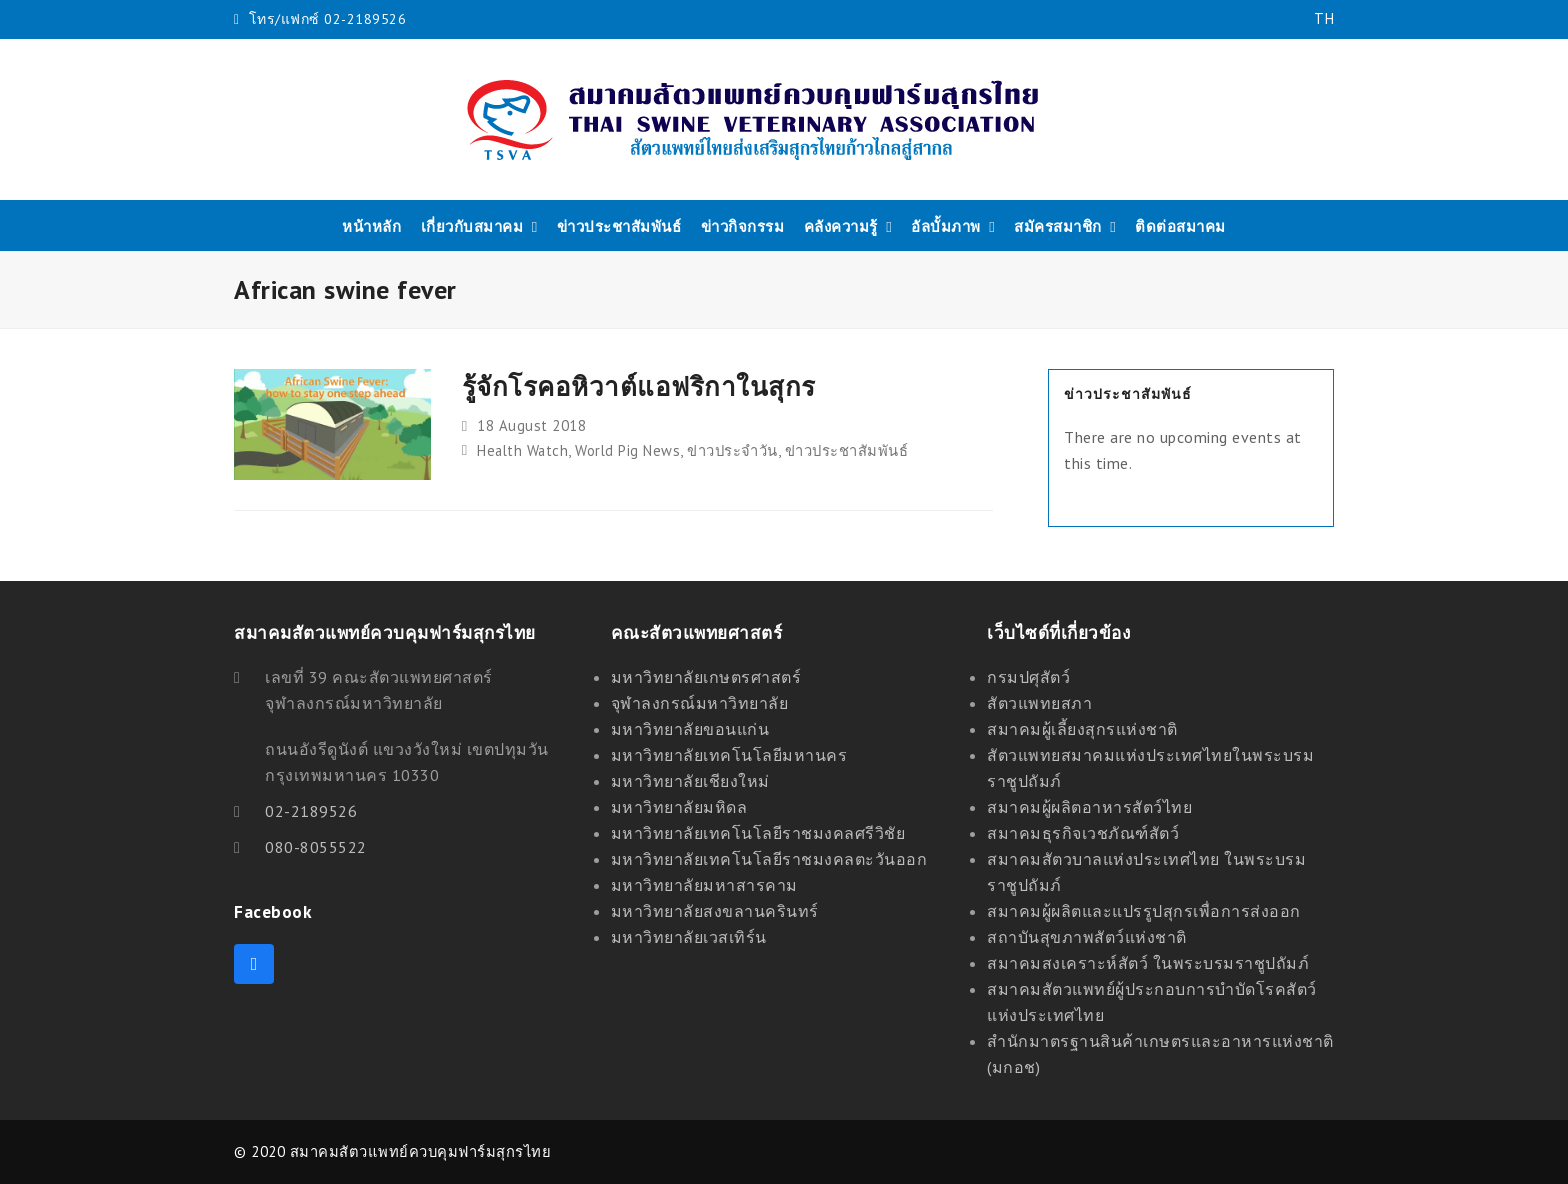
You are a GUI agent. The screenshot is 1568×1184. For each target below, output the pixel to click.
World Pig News (627, 450)
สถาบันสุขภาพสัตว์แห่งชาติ (1087, 937)
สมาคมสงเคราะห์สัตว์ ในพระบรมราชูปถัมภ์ (1148, 963)
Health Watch (522, 450)
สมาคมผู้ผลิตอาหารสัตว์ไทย (1089, 807)
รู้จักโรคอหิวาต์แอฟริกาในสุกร (639, 386)
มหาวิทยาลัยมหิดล (679, 807)
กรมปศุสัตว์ (1028, 677)
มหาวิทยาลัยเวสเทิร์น (689, 937)
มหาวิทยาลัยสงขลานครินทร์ (715, 911)
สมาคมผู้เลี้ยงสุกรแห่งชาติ (1082, 729)
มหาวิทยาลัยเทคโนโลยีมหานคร (729, 755)
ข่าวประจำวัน (732, 450)
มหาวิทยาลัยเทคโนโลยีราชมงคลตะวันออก (769, 859)
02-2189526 (311, 811)
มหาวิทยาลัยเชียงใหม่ (690, 781)
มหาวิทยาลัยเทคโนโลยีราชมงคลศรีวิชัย (758, 833)
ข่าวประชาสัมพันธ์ (847, 450)
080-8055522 (316, 847)
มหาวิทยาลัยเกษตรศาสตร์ (706, 677)
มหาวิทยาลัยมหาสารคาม (704, 885)
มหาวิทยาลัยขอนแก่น (690, 729)
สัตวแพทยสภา (1039, 703)
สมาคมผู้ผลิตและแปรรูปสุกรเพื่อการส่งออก (1144, 911)
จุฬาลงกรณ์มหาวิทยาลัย (700, 703)
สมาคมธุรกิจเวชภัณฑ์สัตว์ (1083, 833)
